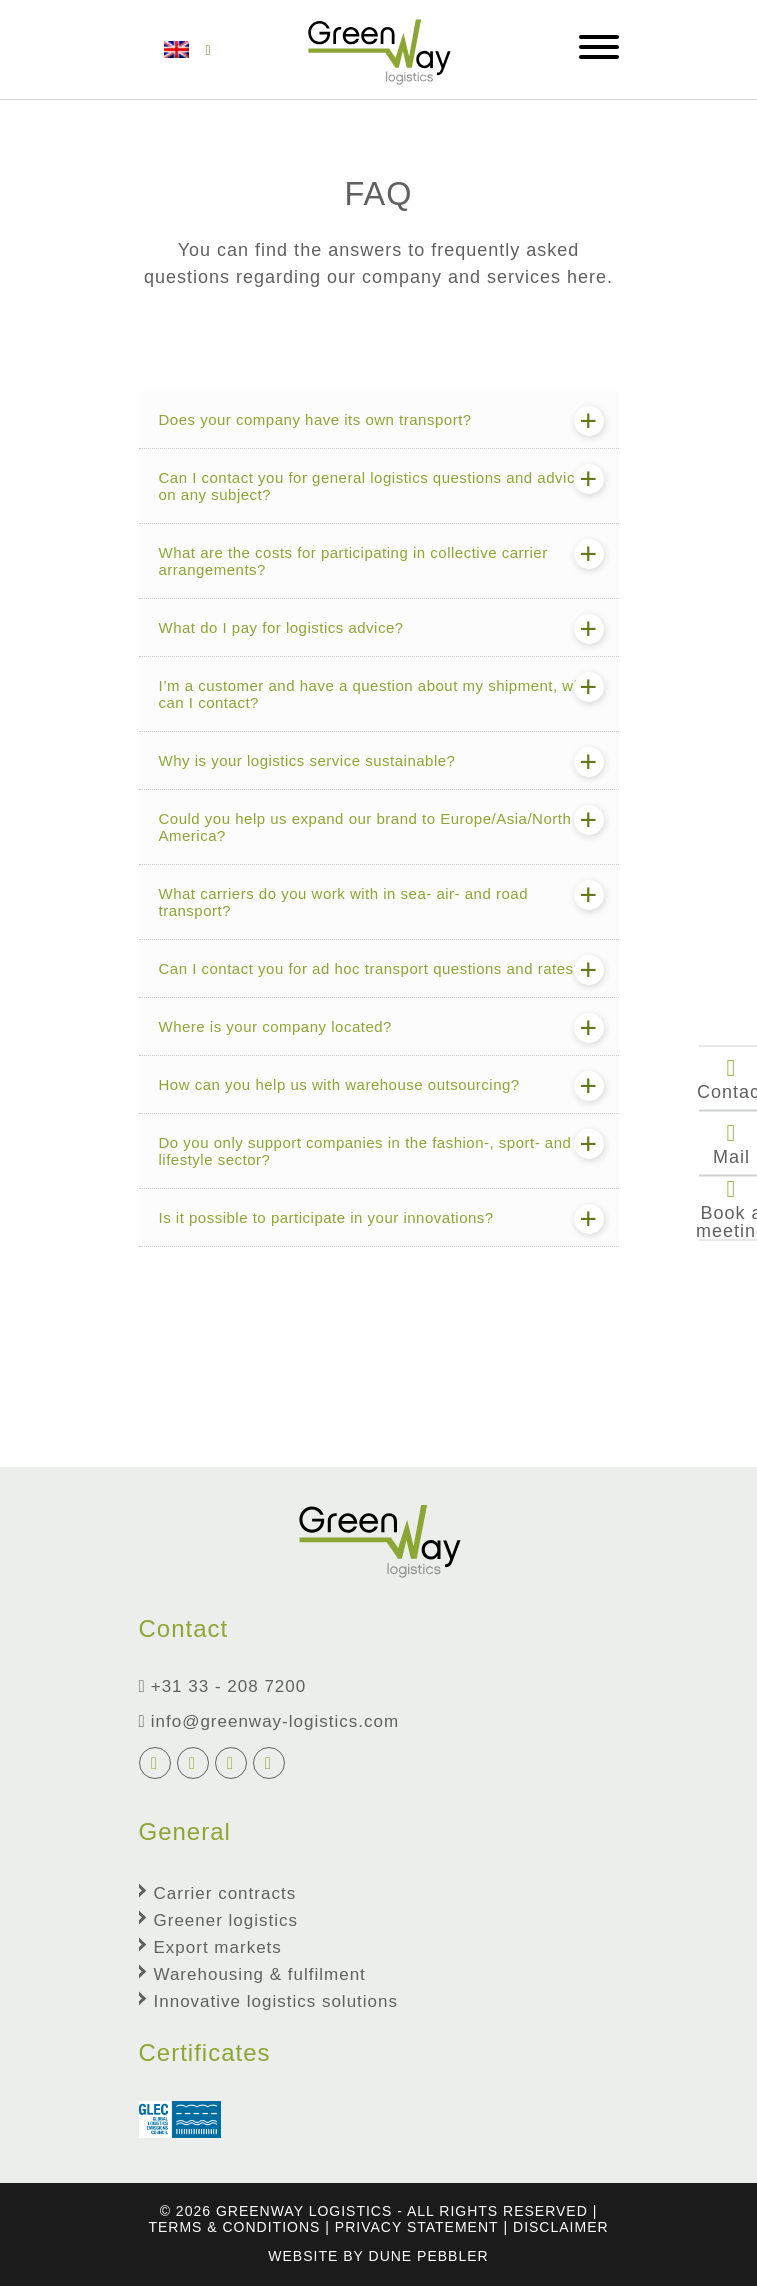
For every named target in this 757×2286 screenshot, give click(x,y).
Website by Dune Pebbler (378, 2256)
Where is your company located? (275, 1026)
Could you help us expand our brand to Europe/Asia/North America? (365, 827)
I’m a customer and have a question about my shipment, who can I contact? (375, 694)
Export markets (218, 1947)
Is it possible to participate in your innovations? (326, 1217)
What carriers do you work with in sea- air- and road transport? (343, 902)
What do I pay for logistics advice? (281, 627)
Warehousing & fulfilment (260, 1974)
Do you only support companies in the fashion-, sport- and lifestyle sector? (365, 1151)
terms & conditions (234, 2227)
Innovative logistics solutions (276, 2001)
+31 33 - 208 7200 (223, 1686)
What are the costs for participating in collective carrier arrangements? (353, 561)
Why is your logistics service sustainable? (307, 760)
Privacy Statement (417, 2227)
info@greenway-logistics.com (269, 1721)
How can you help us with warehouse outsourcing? (339, 1084)
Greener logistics (226, 1920)
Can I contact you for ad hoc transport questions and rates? (371, 968)
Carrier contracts (225, 1893)
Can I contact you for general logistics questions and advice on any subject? (371, 486)
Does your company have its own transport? (315, 419)
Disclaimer (561, 2227)
